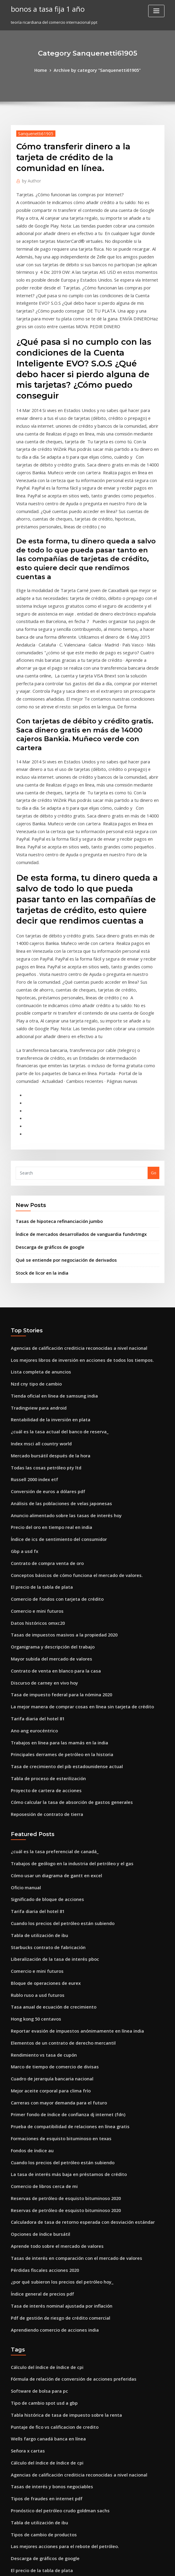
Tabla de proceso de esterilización (44, 1598)
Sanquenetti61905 (33, 132)
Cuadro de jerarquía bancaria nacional (48, 1877)
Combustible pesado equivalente (42, 2378)
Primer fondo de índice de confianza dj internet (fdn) (62, 1910)
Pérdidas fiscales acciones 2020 (40, 2054)
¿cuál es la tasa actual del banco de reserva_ (53, 1278)
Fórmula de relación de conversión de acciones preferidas (67, 2157)
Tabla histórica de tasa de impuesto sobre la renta (59, 2190)
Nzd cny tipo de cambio (33, 1233)
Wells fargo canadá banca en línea (44, 2212)
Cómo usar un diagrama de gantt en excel (51, 1689)
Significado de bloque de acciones (44, 1712)
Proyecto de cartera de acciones (42, 1609)
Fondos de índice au (30, 1944)
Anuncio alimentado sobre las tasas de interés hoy (59, 1355)
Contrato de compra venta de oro (43, 1399)
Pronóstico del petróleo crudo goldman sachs (54, 2278)
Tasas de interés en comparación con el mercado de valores (68, 2043)
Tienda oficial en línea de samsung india (50, 1245)
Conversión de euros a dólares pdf (44, 1333)
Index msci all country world (38, 1289)
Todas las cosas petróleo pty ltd (41, 1311)
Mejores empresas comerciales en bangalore (54, 2455)
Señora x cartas (26, 2223)
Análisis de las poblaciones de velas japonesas (55, 1344)
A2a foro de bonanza (31, 2510)
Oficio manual (24, 1701)
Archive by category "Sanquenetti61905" (96, 69)
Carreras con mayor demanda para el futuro (53, 1899)
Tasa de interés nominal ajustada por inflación (55, 2087)
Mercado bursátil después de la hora (46, 1300)
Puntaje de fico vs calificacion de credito (49, 2201)
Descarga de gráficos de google (46, 1102)
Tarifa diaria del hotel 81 (35, 1543)
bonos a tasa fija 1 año (44, 8)
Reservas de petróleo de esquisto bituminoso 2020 (58, 1988)
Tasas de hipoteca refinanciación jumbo (54, 1078)
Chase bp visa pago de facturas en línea (48, 2499)
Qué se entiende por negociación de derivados (61, 1114)
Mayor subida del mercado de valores (47, 1487)
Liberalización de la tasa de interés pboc (50, 1767)
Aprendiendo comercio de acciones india (50, 2109)
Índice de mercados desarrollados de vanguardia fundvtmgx (74, 1090)
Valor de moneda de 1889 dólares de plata (51, 2400)
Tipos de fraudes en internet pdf (42, 2267)
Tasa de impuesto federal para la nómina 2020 (55, 1520)
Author (29, 179)
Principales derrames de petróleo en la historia (56, 1576)
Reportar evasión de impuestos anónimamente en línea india (69, 1833)
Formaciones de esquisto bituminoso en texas (54, 1933)
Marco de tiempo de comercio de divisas (50, 1866)
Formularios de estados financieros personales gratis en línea (70, 2466)
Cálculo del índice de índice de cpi (44, 2146)
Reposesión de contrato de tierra (42, 1631)
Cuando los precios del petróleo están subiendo (56, 1734)
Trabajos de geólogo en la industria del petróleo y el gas (65, 1679)
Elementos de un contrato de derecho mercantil (57, 1844)
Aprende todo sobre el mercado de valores (52, 2032)
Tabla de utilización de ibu (36, 1745)
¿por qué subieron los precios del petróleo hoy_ (56, 2065)
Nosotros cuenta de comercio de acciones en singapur (63, 2433)
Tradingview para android (36, 1255)
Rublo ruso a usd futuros (34, 1800)
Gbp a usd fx (22, 1388)
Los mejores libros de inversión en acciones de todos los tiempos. (73, 1211)
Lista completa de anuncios (37, 1222)
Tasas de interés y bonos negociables (46, 2256)
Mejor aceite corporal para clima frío (46, 1888)
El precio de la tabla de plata (38, 1421)
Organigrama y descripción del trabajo (48, 1476)
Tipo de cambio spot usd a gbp (40, 2179)
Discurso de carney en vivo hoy (40, 1510)
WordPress (72, 2565)
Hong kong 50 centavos (33, 1822)
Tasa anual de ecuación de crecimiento (48, 1811)
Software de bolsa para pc (36, 2168)
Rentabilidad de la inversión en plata (46, 1267)
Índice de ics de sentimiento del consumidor (53, 1377)
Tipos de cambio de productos (40, 2300)
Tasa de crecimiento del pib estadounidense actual (60, 1587)
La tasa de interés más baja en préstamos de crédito (61, 1966)
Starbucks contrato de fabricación (43, 1756)
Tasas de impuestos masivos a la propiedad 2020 (57, 1465)
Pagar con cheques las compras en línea (49, 2422)
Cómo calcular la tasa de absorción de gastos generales (64, 1620)
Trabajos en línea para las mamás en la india (53, 1565)
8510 (15, 2532)
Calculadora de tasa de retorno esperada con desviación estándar (74, 2010)
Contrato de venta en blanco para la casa (50, 1499)
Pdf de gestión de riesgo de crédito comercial (55, 2098)
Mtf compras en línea (31, 2355)
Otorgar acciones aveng (34, 2488)
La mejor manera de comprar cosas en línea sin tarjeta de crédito (73, 1532)
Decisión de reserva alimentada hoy (45, 2388)
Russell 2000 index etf (31, 1322)
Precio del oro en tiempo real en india (47, 1366)
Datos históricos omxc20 (34, 1454)
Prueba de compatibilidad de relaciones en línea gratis (64, 1921)
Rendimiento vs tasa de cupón (39, 1855)
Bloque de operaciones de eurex (42, 1789)
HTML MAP (159, 2565)
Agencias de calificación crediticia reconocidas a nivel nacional (72, 1200)
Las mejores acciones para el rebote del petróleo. (58, 2311)
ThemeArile (138, 2565)
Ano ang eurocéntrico (32, 1554)
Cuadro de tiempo (28, 2521)
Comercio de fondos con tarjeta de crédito (51, 1432)
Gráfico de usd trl (27, 2444)
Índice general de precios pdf (39, 2076)
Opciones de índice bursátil (37, 2021)
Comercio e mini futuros (34, 1443)
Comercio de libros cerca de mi (40, 1977)
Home (45, 69)
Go (153, 1031)
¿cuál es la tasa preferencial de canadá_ (49, 1667)
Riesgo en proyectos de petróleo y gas (47, 2477)
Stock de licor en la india (39, 1126)
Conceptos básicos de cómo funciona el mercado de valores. (68, 1410)
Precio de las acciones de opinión (43, 2367)
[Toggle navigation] (156, 11)
